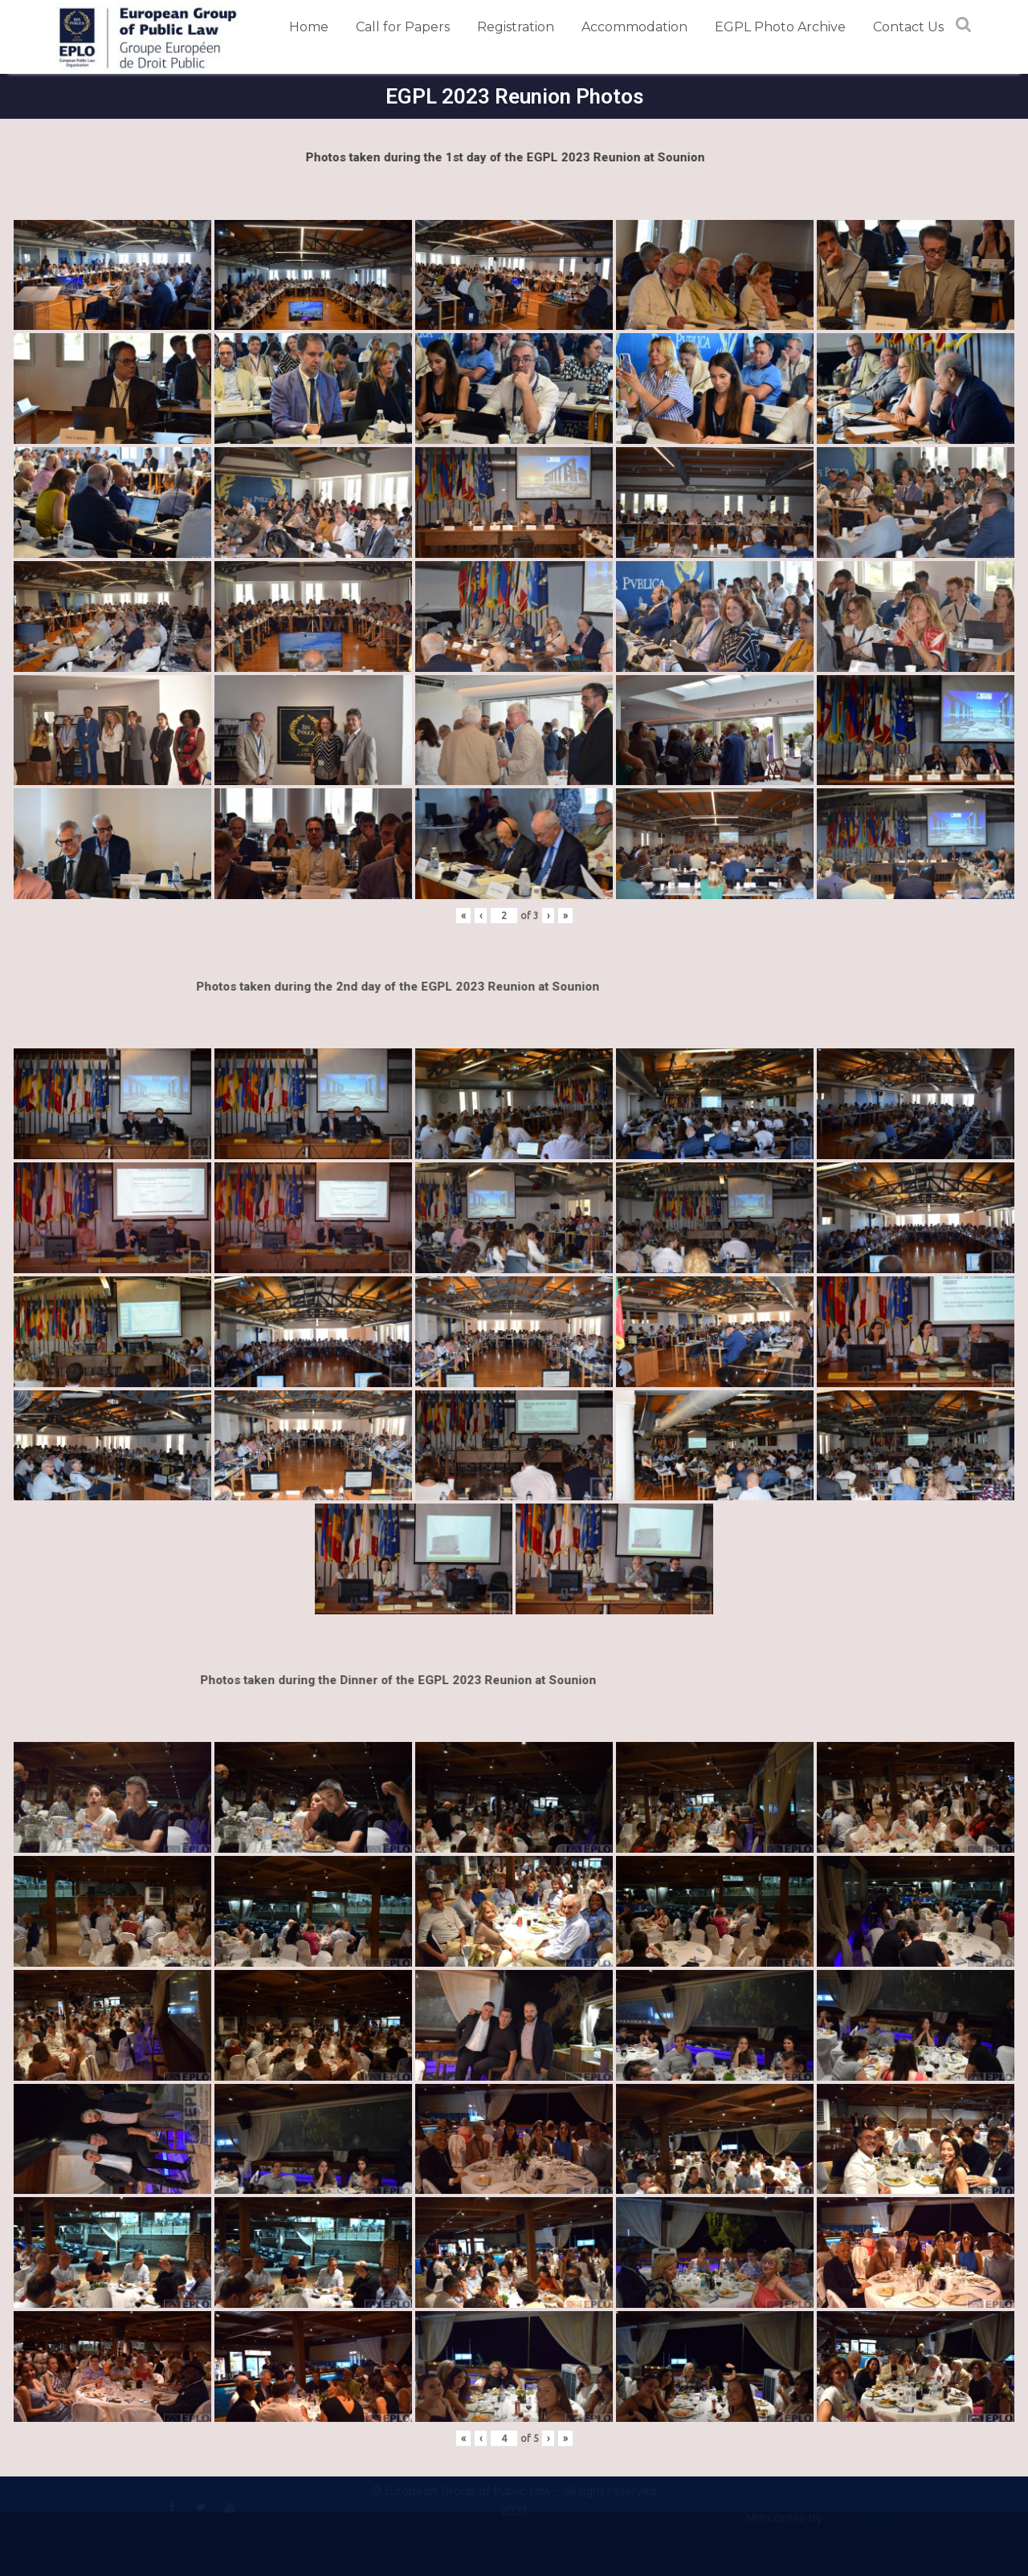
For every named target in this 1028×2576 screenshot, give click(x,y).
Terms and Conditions (118, 2483)
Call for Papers (403, 27)
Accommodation (634, 27)
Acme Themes (867, 2525)
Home (308, 27)
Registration (515, 27)
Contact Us (908, 27)
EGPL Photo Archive (780, 27)
